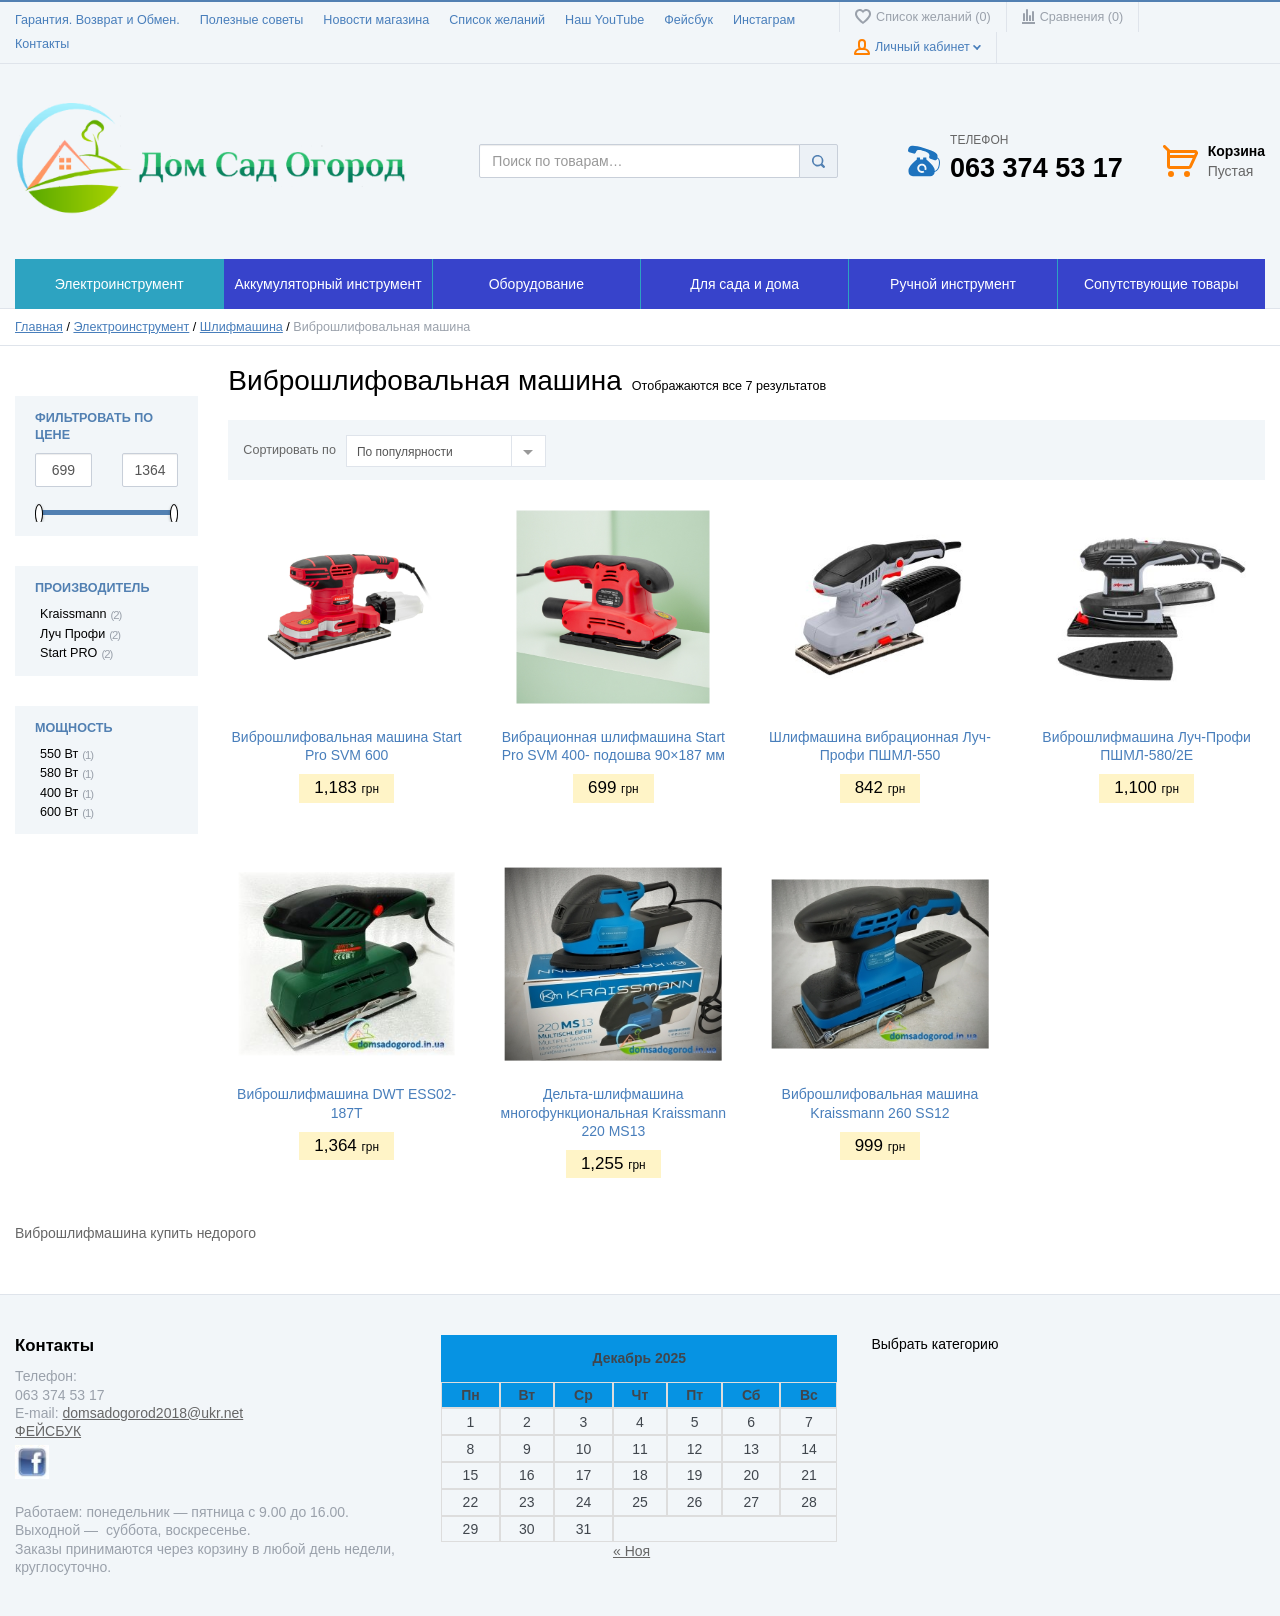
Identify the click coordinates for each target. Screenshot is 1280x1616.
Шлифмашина (241, 327)
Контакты (42, 44)
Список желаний (497, 20)
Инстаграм (764, 20)
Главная (39, 327)
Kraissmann (73, 614)
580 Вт (59, 773)
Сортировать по (289, 450)
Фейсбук (688, 20)
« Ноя (631, 1551)
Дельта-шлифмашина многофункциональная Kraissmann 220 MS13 (613, 1112)
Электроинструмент (131, 327)
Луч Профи (72, 634)
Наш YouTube (604, 20)
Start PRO (68, 653)
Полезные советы (252, 20)
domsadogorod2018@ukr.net (152, 1413)
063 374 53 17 (1036, 168)
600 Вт (59, 812)
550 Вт (59, 754)
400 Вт (59, 793)
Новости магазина (376, 20)
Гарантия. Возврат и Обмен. (97, 20)
